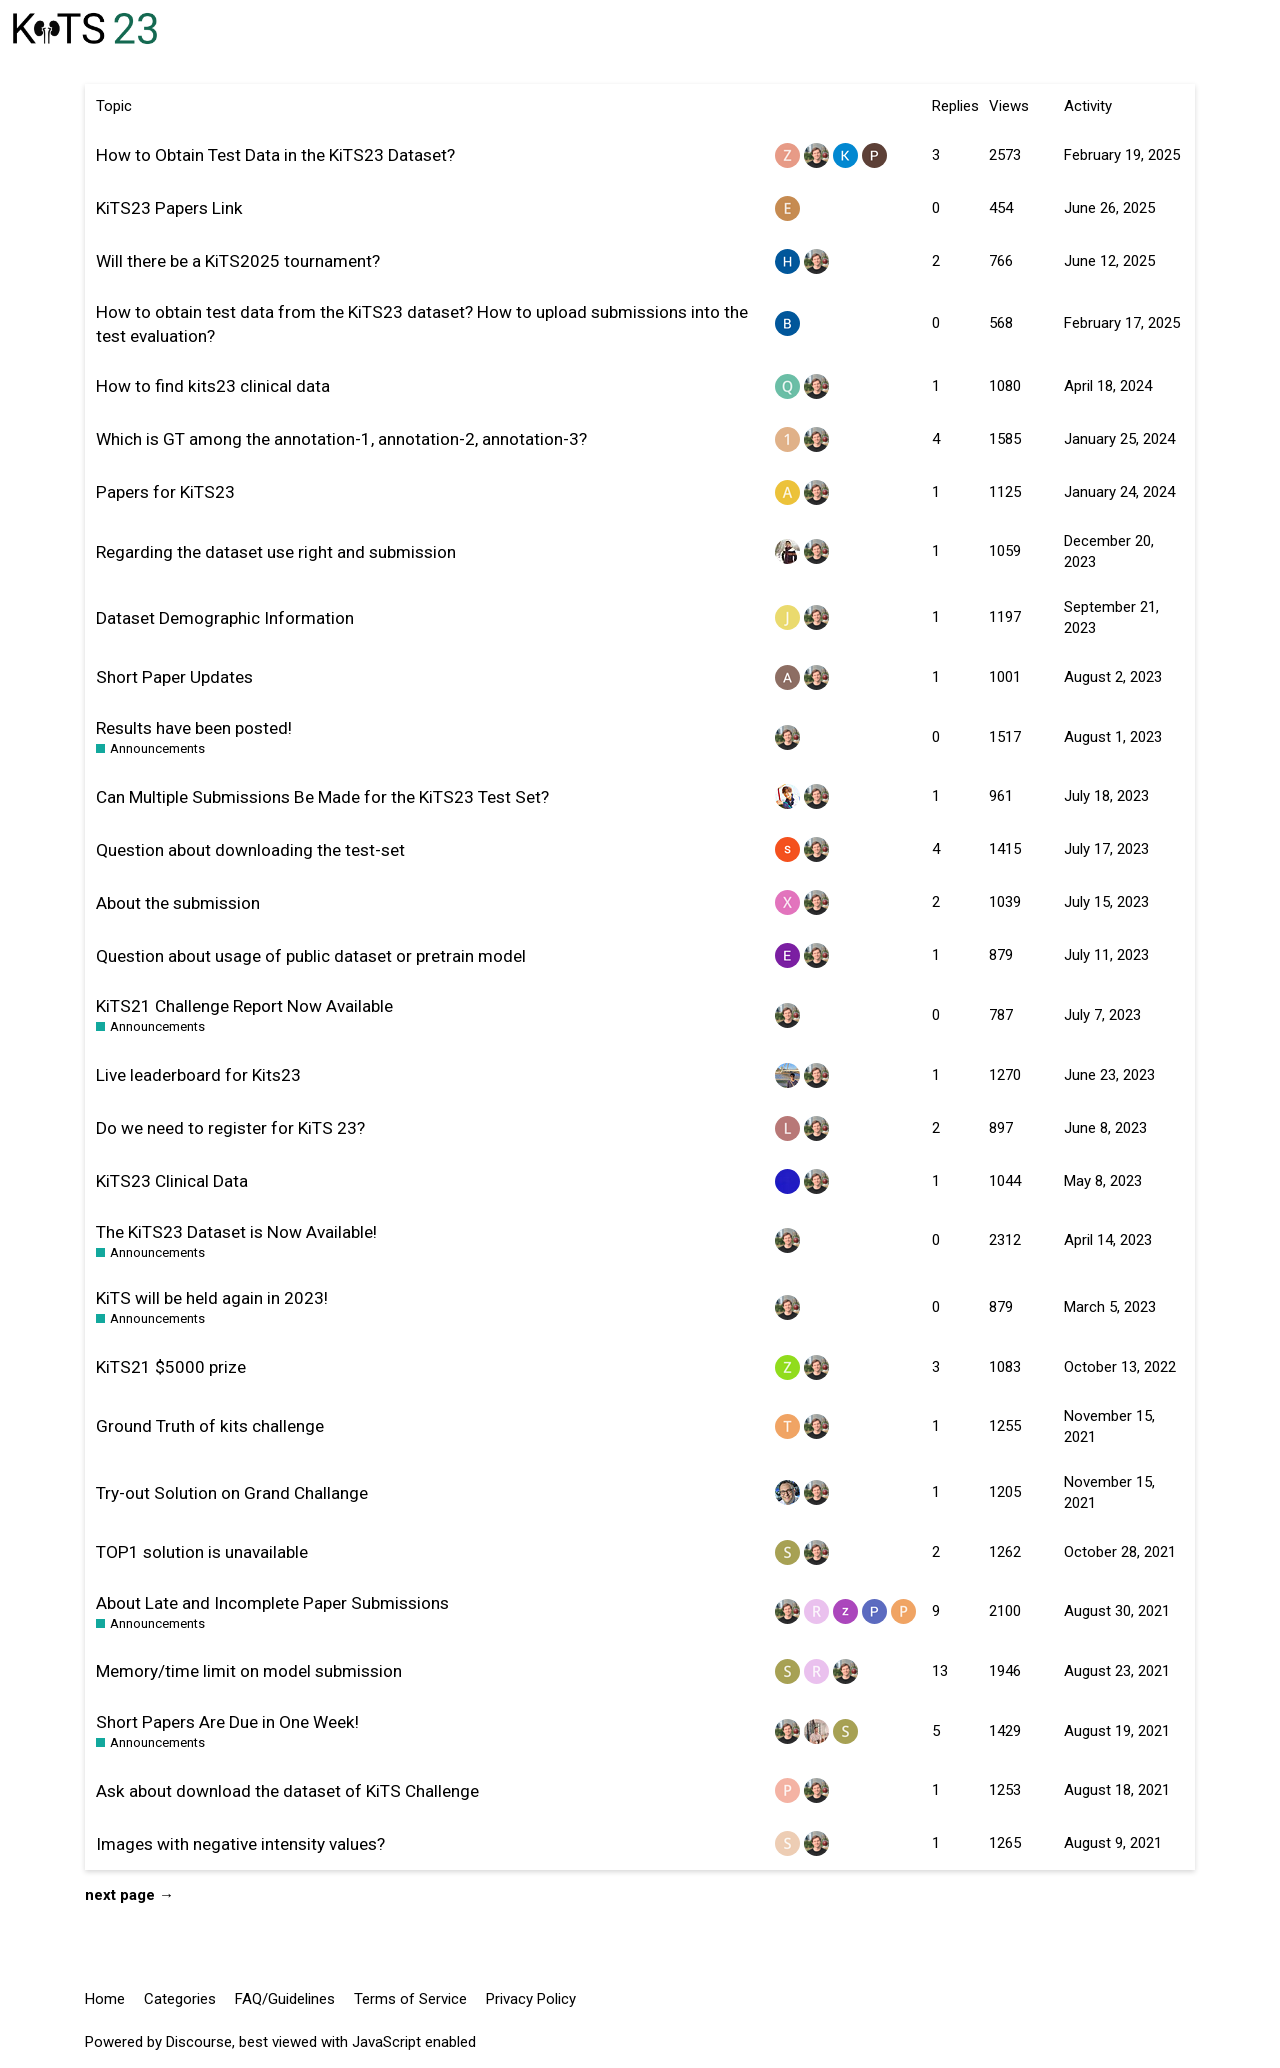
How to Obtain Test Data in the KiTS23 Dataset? (275, 155)
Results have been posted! (194, 728)
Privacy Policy (531, 1999)
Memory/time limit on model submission (249, 1671)
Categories (180, 1999)
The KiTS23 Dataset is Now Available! (236, 1232)
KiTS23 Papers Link (169, 208)
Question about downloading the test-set (250, 850)
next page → (129, 1895)
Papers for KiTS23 (165, 492)
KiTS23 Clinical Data (172, 1181)
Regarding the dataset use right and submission (276, 552)
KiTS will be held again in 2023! (212, 1298)
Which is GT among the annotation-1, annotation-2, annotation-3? (341, 439)
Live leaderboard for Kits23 (198, 1075)
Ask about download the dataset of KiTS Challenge (287, 1791)
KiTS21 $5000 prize (171, 1367)
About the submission (178, 903)
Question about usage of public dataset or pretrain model (311, 956)
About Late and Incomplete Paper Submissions (272, 1603)
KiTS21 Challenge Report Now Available (244, 1006)
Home (105, 1999)
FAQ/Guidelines (285, 1999)
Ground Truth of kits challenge (210, 1426)
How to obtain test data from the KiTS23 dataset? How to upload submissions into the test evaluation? (422, 324)
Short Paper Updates (174, 677)
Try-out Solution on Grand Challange (232, 1493)
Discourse (199, 2042)
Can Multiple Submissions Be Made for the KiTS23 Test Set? (322, 797)
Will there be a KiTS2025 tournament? (238, 261)
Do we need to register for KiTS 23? (230, 1128)
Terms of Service (410, 1999)
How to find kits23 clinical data (213, 386)
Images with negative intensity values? (240, 1844)
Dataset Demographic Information (225, 618)
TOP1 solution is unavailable (202, 1552)
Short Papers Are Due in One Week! (227, 1722)
